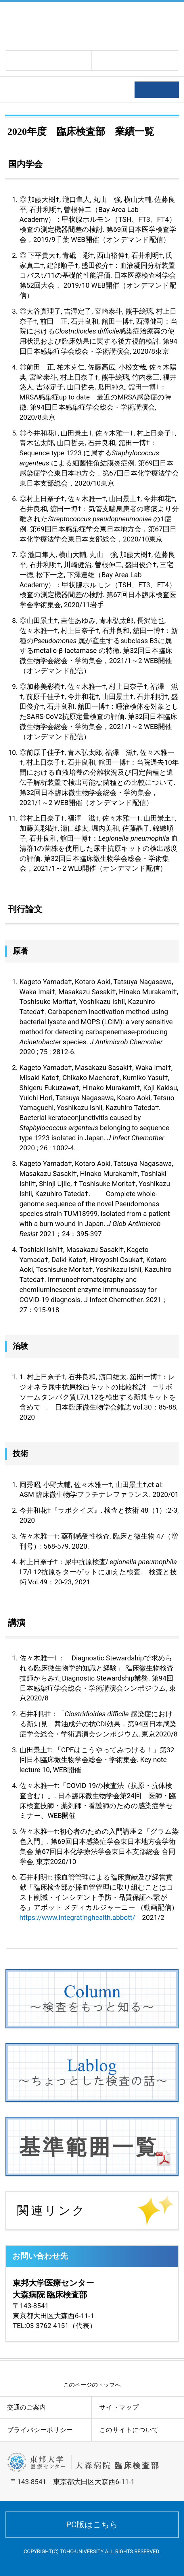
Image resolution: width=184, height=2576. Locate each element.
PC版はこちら (92, 2524)
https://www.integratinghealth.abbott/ (77, 1918)
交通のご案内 (26, 2407)
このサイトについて (129, 2429)
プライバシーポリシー (40, 2429)
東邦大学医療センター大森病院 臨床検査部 (67, 25)
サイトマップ (119, 2407)
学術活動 (24, 89)
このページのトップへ (92, 2384)
